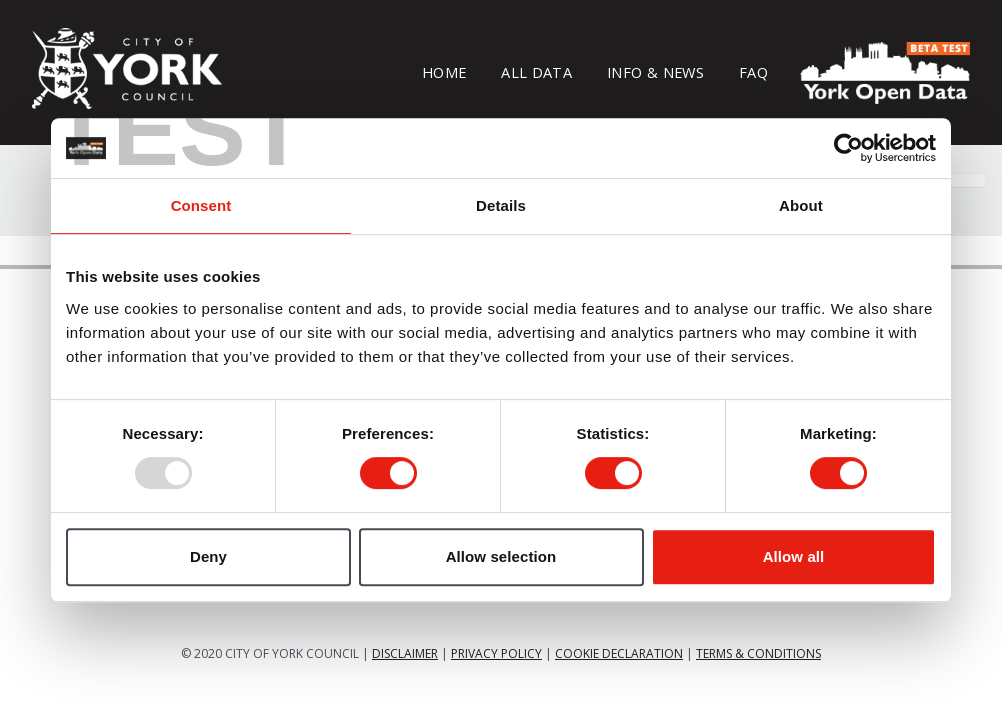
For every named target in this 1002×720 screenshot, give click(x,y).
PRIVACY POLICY (496, 653)
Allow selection (501, 556)
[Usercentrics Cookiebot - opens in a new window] (848, 148)
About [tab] (801, 205)
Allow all (794, 556)
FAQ (753, 72)
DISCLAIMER (405, 653)
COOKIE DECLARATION (619, 653)
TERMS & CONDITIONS (758, 653)
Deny (208, 556)
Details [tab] (501, 205)
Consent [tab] (201, 205)
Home (444, 72)
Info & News (655, 72)
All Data (536, 72)
